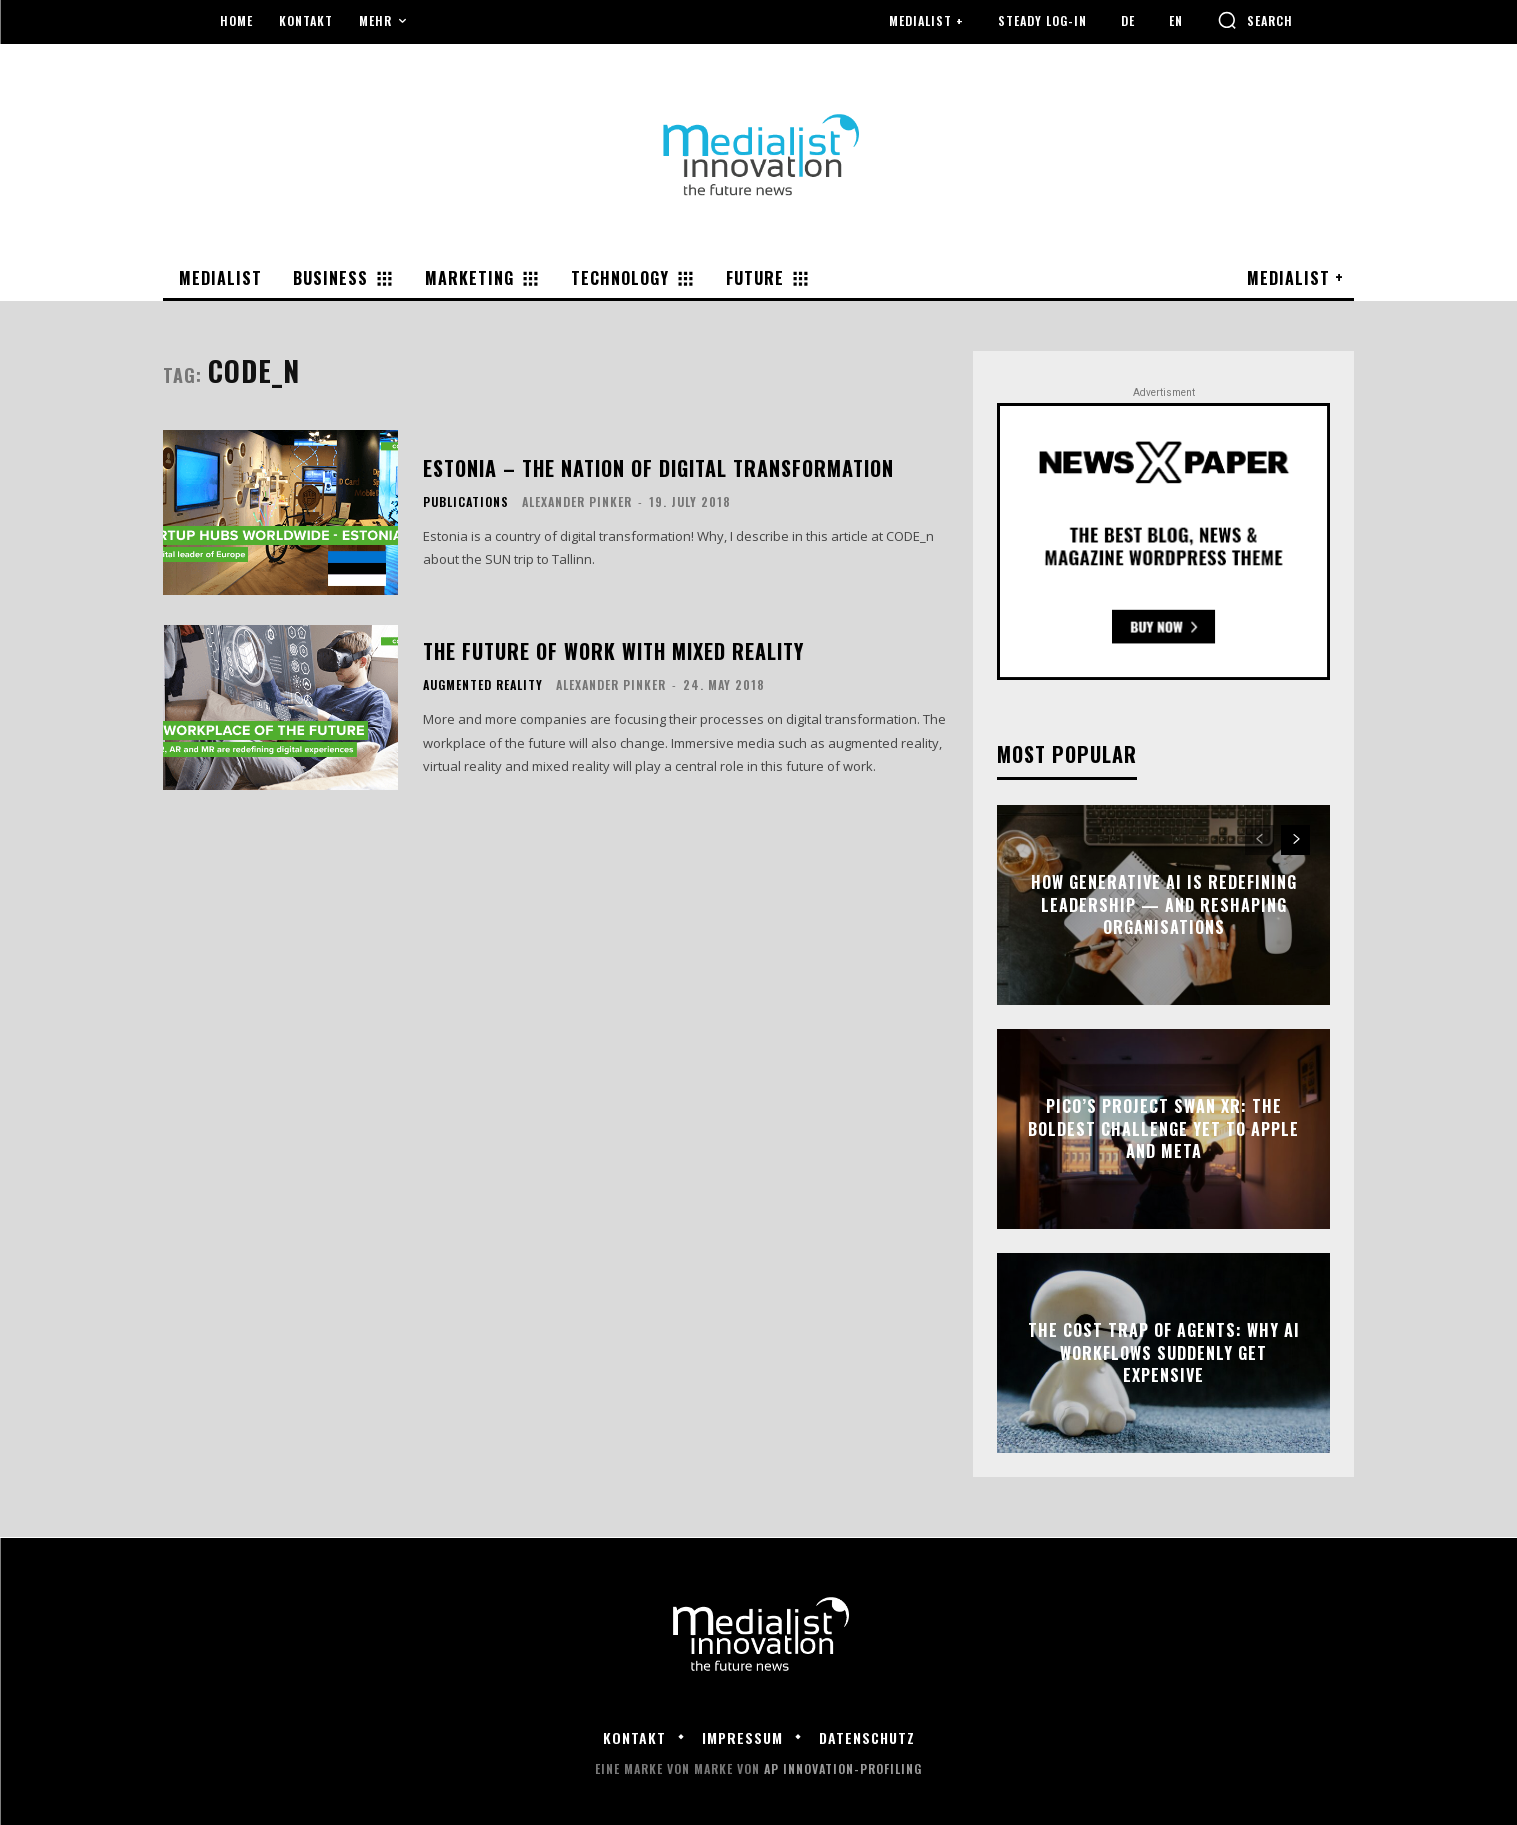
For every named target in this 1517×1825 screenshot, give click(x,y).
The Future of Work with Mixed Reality (613, 651)
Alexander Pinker (577, 501)
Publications (466, 502)
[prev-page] (1259, 840)
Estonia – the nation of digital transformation (658, 468)
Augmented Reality (483, 685)
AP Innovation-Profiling (843, 1768)
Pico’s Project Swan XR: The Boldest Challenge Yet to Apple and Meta (1163, 1129)
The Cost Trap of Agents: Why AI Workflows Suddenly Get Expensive (1164, 1353)
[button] (1255, 20)
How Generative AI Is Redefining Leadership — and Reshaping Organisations (1164, 905)
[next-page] (1295, 840)
